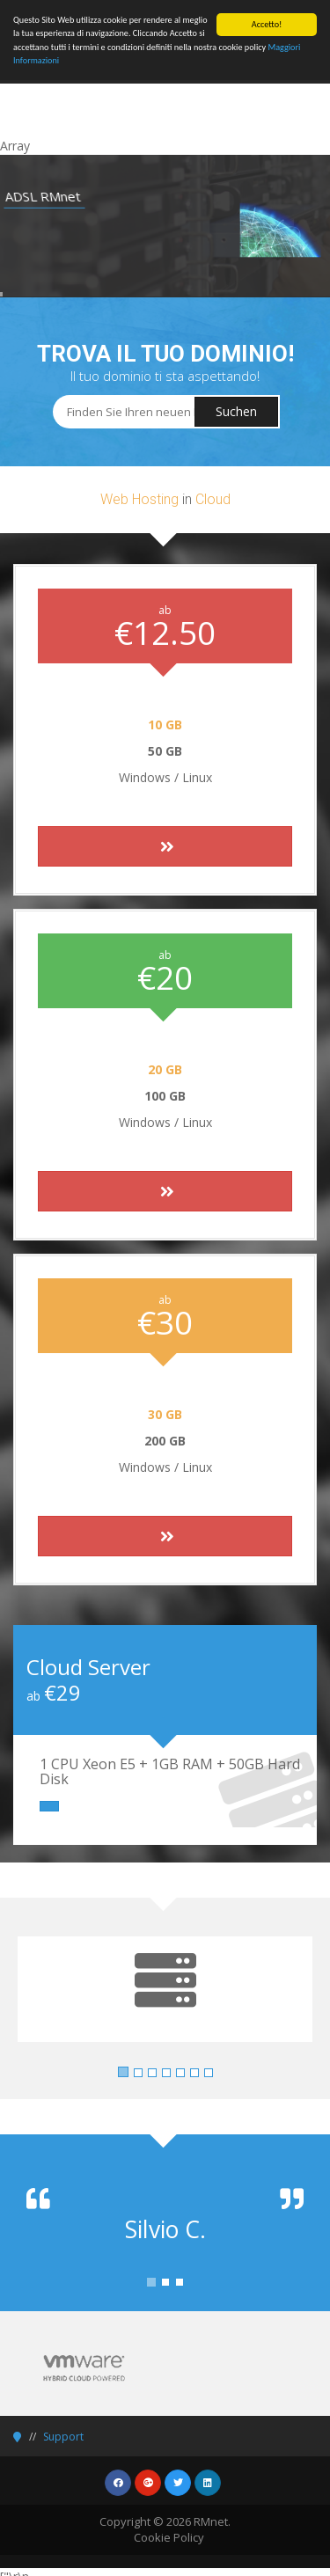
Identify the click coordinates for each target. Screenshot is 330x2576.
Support (63, 2436)
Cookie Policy (169, 2537)
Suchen (236, 411)
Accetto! (267, 24)
